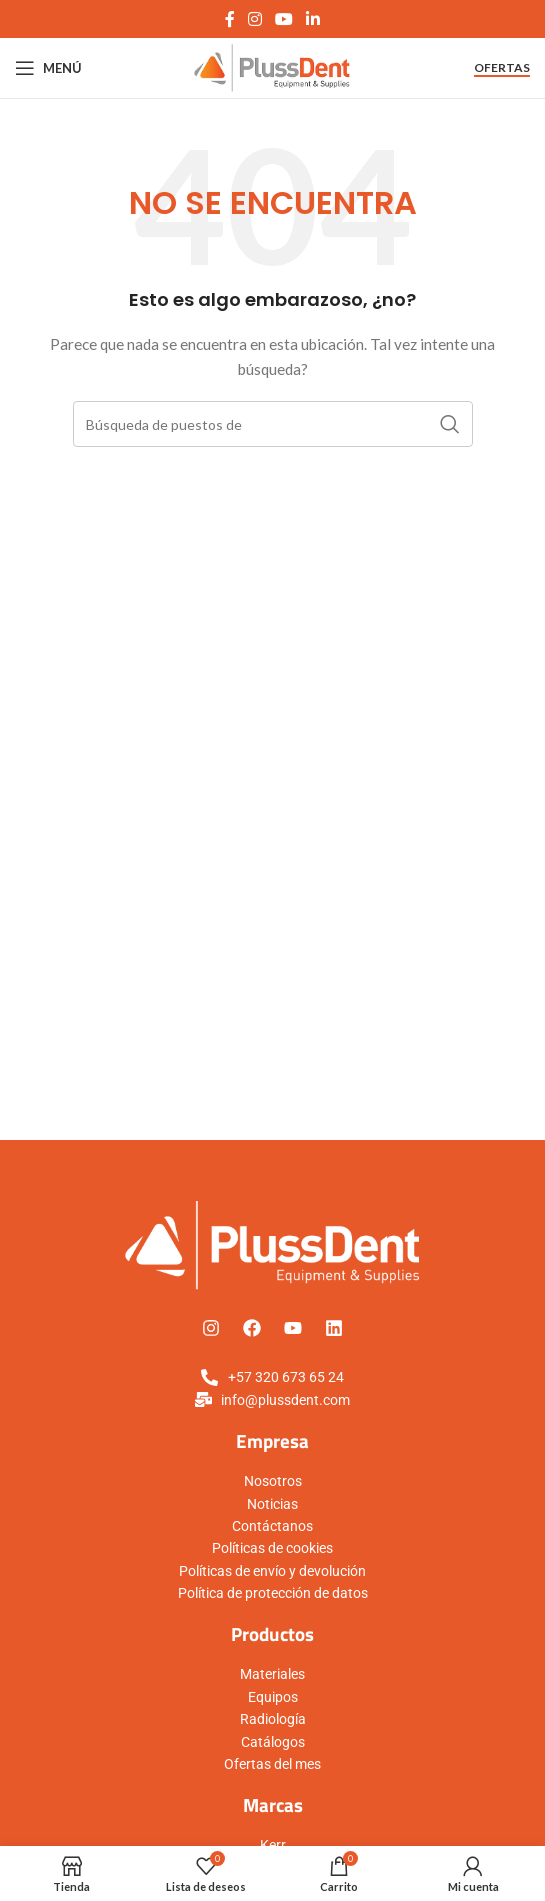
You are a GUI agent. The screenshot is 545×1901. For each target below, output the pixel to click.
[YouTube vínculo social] (284, 19)
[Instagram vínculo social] (254, 19)
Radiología (273, 1719)
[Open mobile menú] (48, 68)
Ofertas (502, 68)
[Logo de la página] (272, 66)
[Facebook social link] (229, 19)
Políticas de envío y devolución (272, 1571)
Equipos (273, 1697)
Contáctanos (272, 1526)
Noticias (272, 1504)
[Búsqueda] (273, 424)
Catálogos (273, 1742)
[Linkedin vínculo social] (313, 19)
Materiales (272, 1674)
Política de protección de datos (273, 1593)
